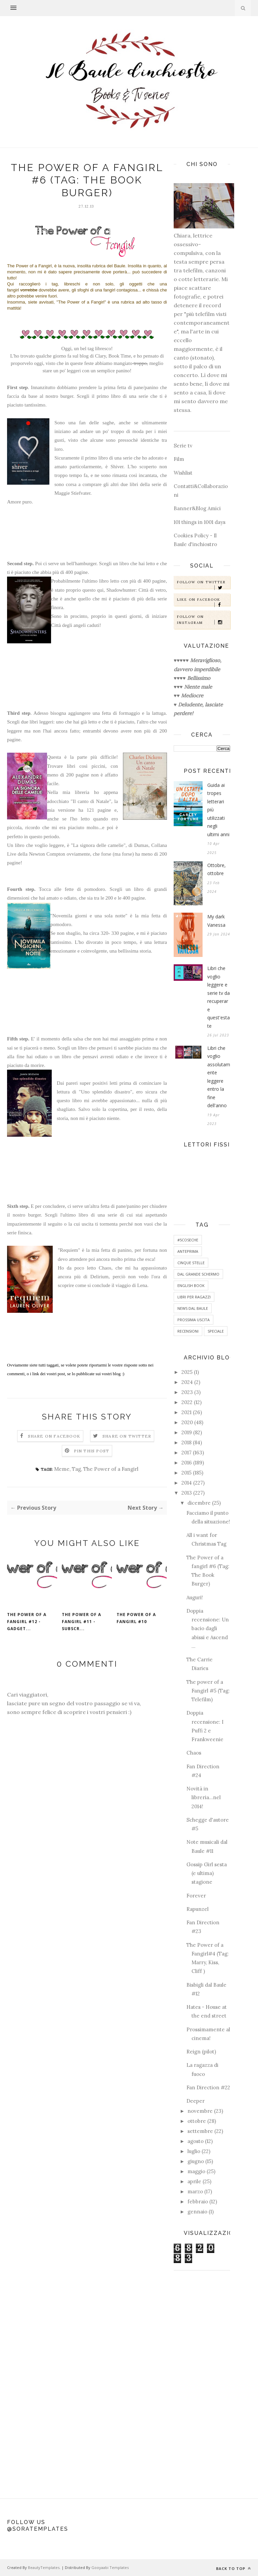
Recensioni (188, 1331)
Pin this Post (92, 1450)
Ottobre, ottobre (216, 869)
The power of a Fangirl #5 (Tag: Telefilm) (208, 1691)
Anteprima (187, 1251)
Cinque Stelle (191, 1262)
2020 (187, 1422)
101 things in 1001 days (199, 522)
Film (179, 459)
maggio (196, 2171)
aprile (194, 2181)
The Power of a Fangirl (110, 1469)
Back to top (233, 2568)
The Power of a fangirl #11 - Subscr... (81, 1621)
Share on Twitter (126, 1436)
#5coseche (187, 1239)
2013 (186, 1493)
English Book (191, 1285)
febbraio (197, 2201)
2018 (186, 1442)
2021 (186, 1412)
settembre (200, 2131)
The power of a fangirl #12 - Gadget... (26, 1621)
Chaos (193, 1753)
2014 (186, 1483)
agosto (195, 2141)
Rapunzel (197, 1909)
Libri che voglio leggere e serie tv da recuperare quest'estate (218, 997)
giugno (195, 2161)
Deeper (195, 2101)
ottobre (196, 2121)
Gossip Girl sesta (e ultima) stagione (206, 1873)
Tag (76, 1469)
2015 (186, 1472)
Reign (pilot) (201, 2051)
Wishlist (183, 473)
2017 (186, 1452)
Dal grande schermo (198, 1274)
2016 (186, 1462)
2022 (186, 1402)
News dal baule (192, 1308)
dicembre (199, 1503)
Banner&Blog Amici (197, 508)
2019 (186, 1432)
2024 (187, 1382)
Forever (196, 1895)
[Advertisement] (202, 2381)
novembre (200, 2111)
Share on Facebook (54, 1436)
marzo (195, 2191)
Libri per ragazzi (194, 1296)
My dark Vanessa (216, 920)
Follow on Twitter (203, 584)
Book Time (120, 356)
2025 (186, 1372)
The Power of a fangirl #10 (136, 1618)
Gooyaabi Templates (110, 2567)
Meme (62, 1469)
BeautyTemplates (43, 2567)
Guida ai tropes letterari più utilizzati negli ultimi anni (218, 810)
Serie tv (183, 445)
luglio (193, 2151)
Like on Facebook (203, 601)
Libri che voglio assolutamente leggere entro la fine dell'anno (218, 1077)
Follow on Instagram (203, 619)
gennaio (197, 2211)
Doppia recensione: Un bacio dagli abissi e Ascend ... (207, 1628)
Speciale (216, 1331)
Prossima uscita (193, 1319)
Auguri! (194, 1597)
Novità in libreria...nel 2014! (203, 1797)
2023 (187, 1392)
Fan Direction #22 (208, 2087)
